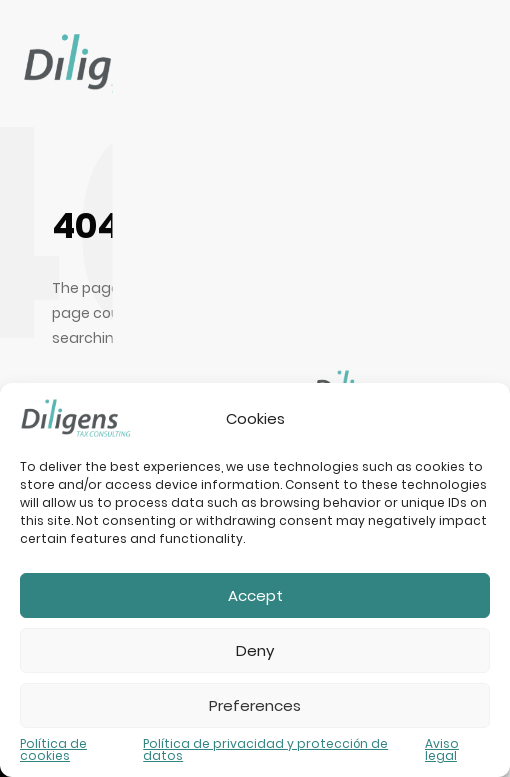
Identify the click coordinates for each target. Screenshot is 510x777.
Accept (255, 595)
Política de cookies (53, 750)
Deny (255, 650)
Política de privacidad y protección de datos (265, 750)
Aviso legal (442, 750)
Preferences (255, 705)
